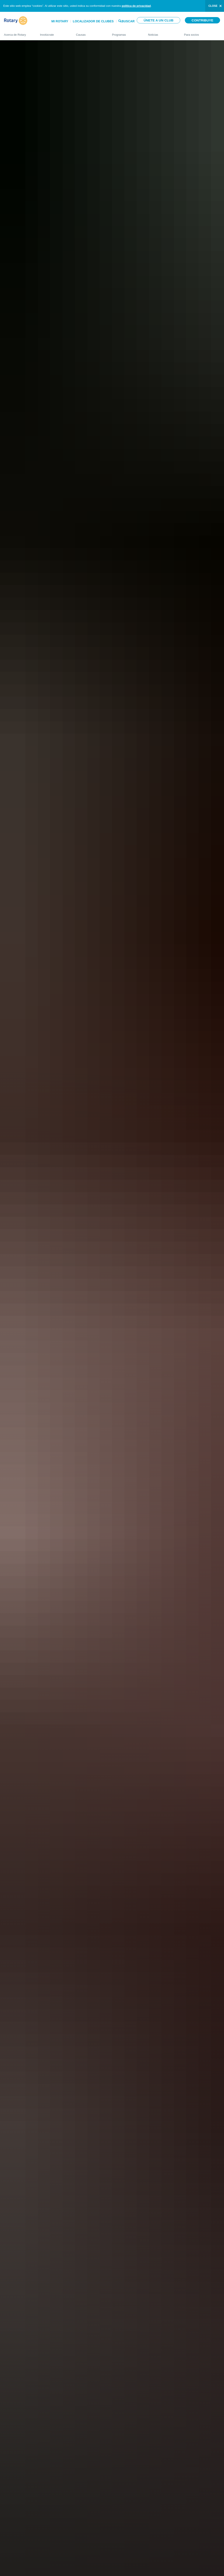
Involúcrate (53, 32)
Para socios (202, 32)
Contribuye (202, 20)
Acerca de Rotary (17, 32)
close (212, 5)
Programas (125, 32)
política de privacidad (136, 5)
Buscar (128, 21)
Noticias (161, 32)
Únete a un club (158, 20)
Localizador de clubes (93, 21)
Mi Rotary (59, 21)
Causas (89, 32)
